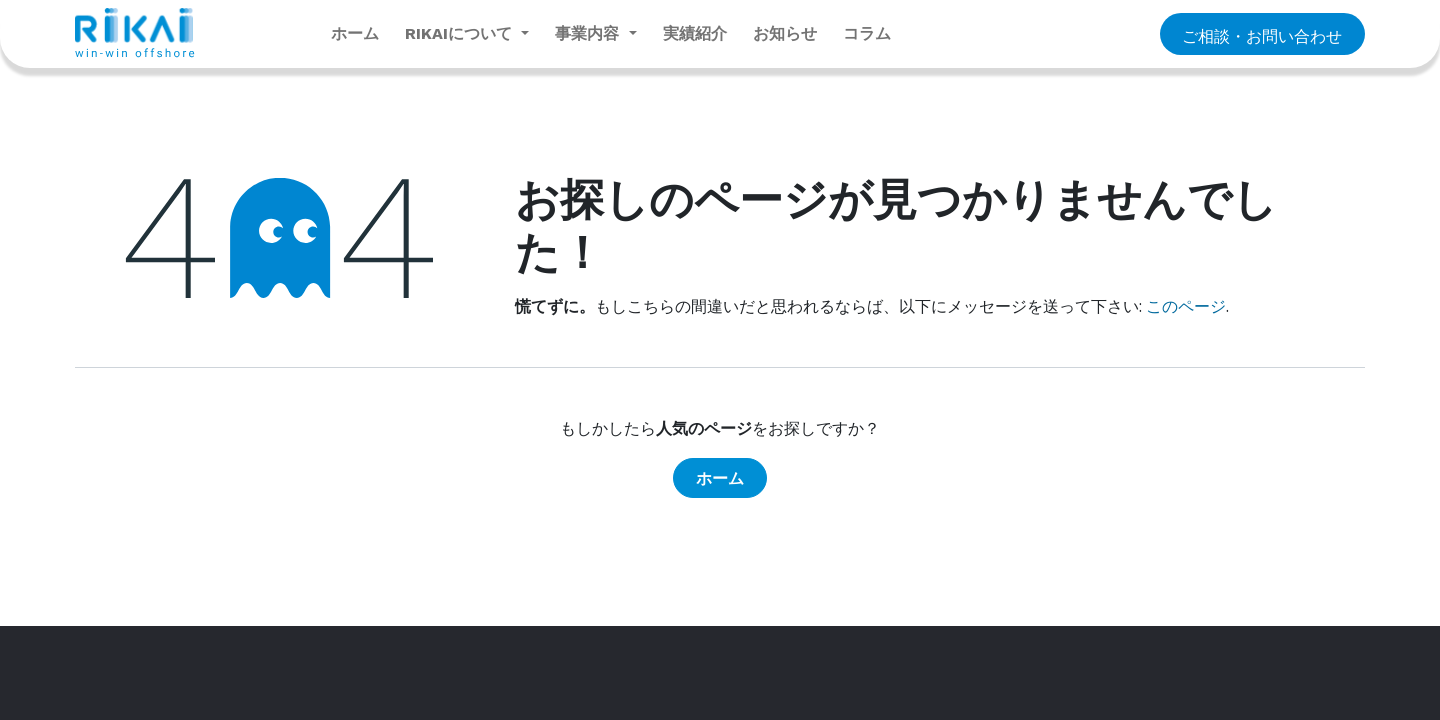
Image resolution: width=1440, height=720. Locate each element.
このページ (1186, 306)
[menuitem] (355, 34)
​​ (1262, 35)
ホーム (720, 478)
